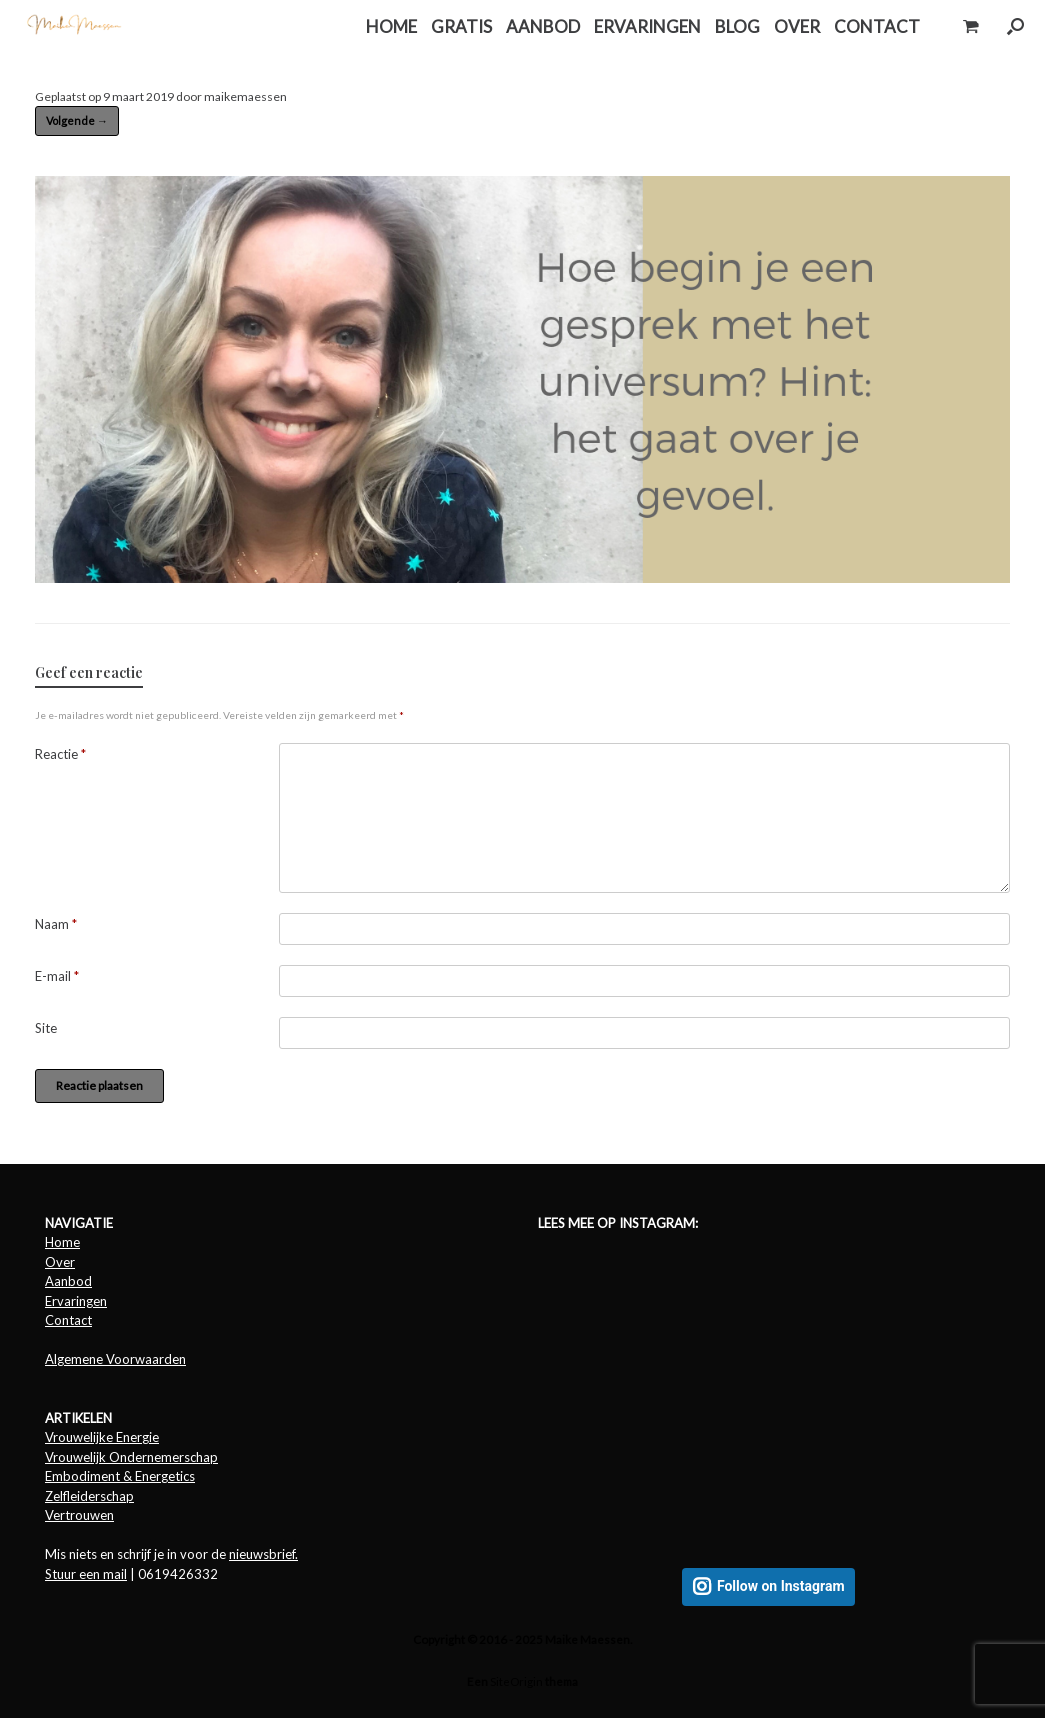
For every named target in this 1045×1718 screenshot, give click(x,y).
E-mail (57, 976)
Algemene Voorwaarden (115, 1359)
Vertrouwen (79, 1515)
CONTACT (877, 26)
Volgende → (77, 120)
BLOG (737, 26)
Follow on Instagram (781, 1586)
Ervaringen (76, 1301)
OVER (797, 26)
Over (60, 1262)
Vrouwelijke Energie (102, 1437)
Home (62, 1242)
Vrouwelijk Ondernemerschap (131, 1457)
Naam (56, 924)
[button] (1015, 26)
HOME (391, 26)
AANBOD (543, 26)
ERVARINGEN (647, 26)
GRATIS (461, 26)
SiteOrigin (516, 1681)
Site (46, 1028)
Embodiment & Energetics (120, 1476)
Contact (68, 1320)
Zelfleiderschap (89, 1496)
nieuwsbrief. (263, 1554)
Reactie (60, 754)
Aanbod (68, 1281)
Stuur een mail (86, 1574)
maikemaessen (245, 96)
